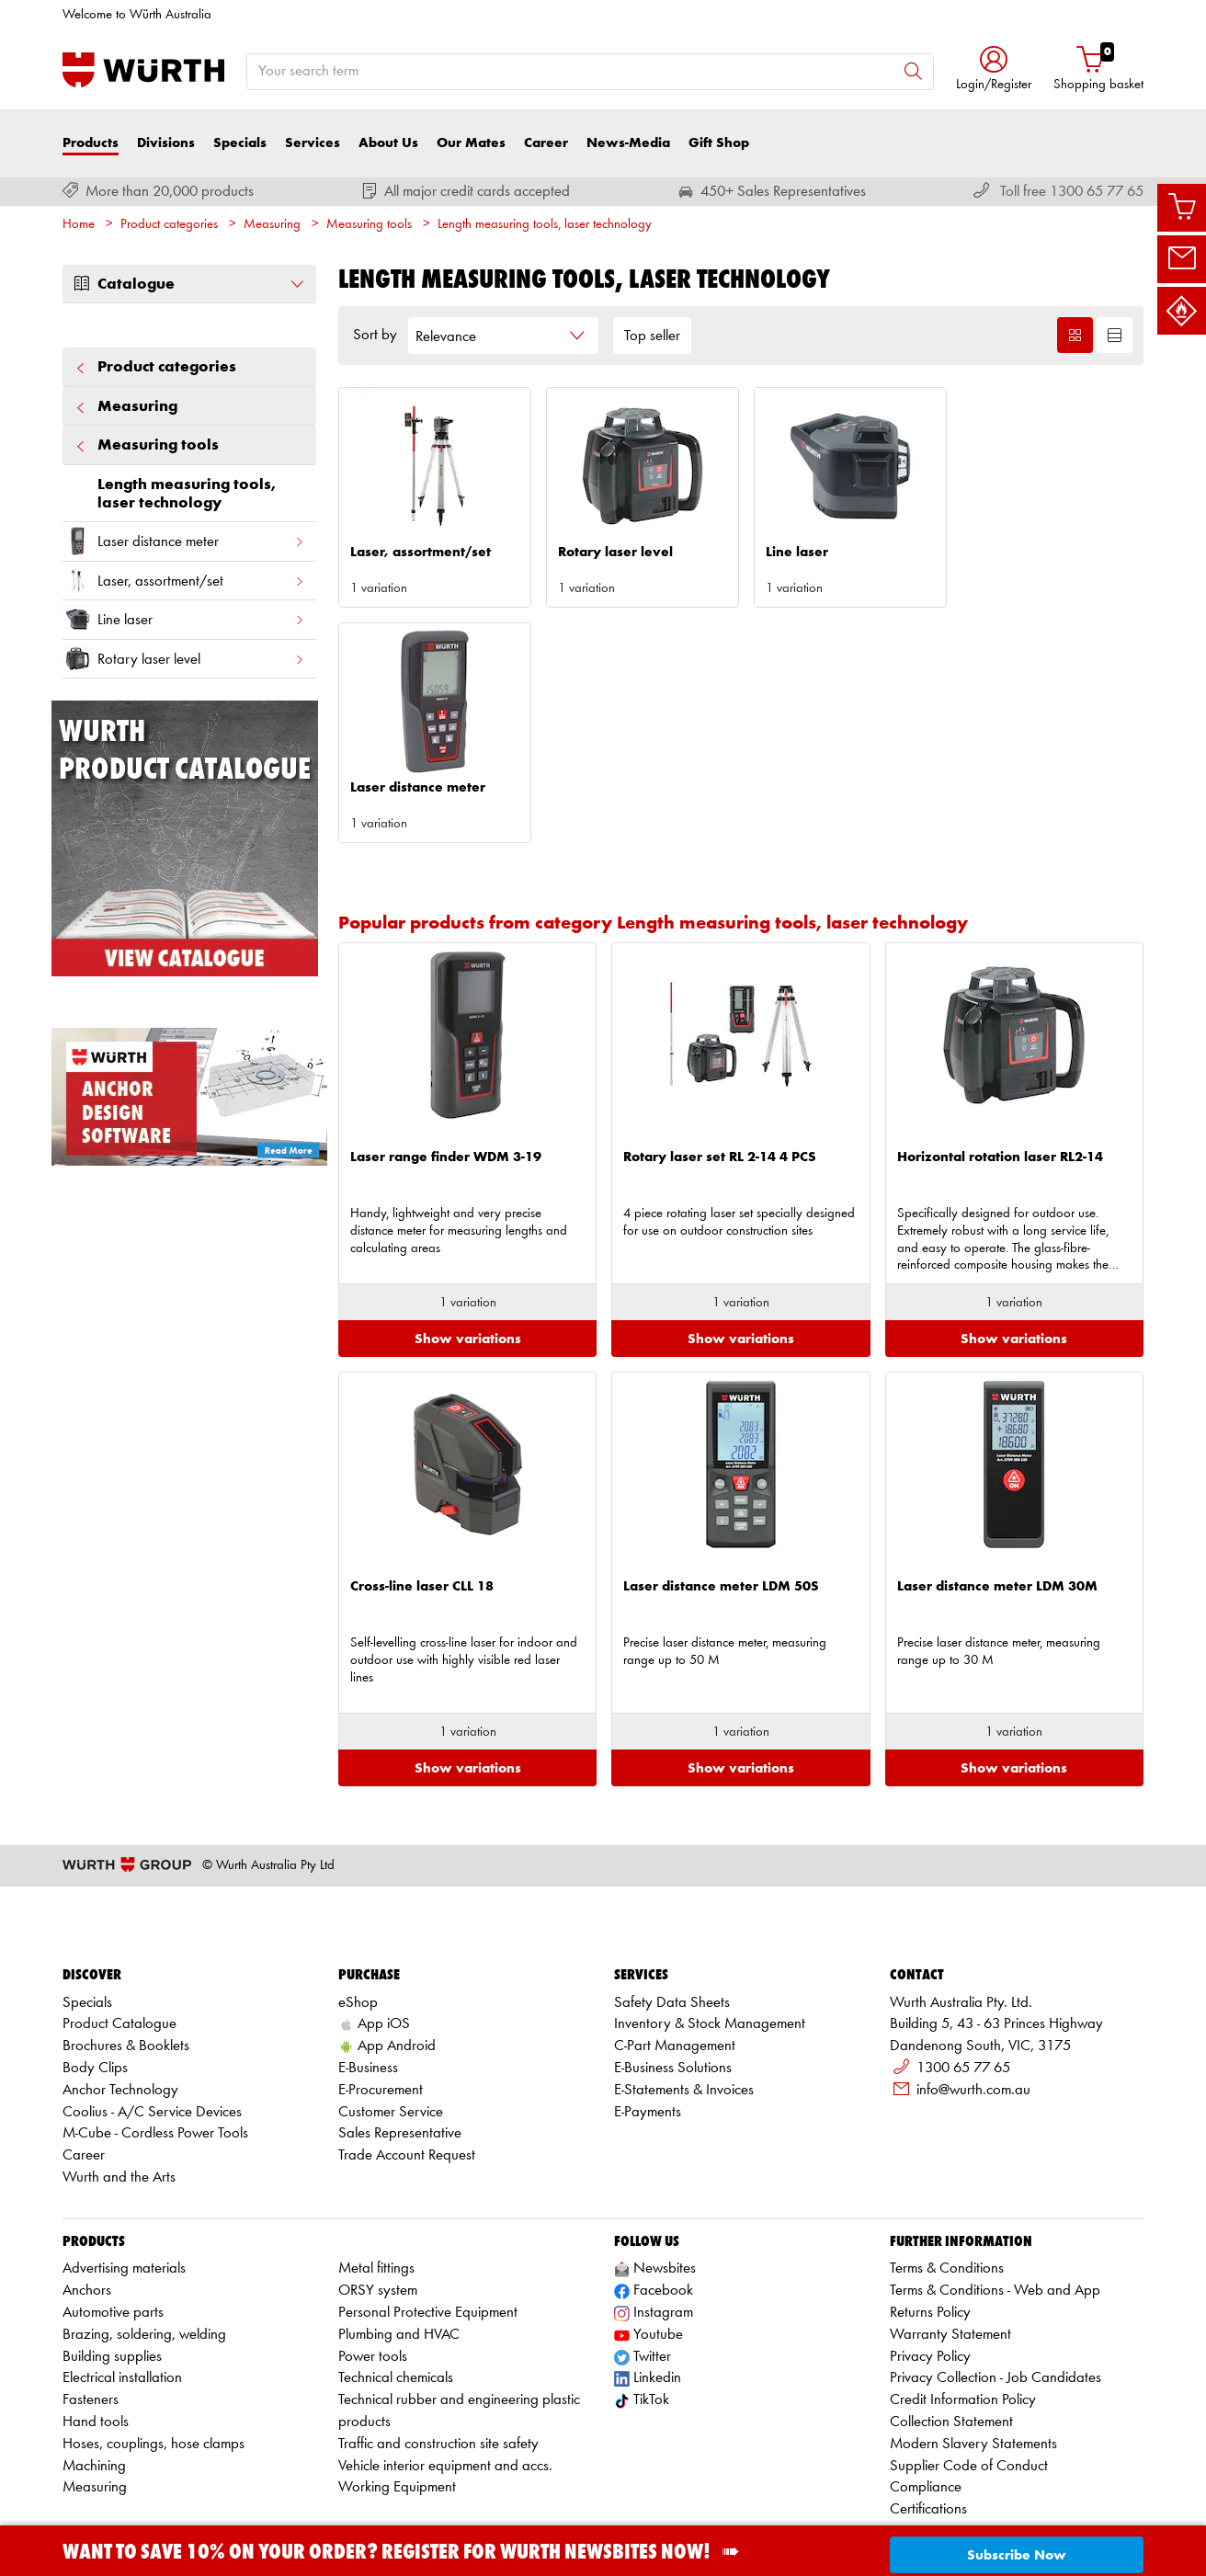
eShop (358, 1911)
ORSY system (377, 2199)
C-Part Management (674, 1955)
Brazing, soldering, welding (144, 2243)
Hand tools (96, 2331)
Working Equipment (397, 2396)
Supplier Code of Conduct (969, 2374)
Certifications (928, 2418)
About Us (388, 143)
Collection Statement (951, 2331)
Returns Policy (930, 2221)
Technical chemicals (395, 2287)
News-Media (628, 143)
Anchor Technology (120, 1998)
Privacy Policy (930, 2265)
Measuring (272, 225)
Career (546, 143)
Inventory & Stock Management (709, 1933)
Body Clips (95, 1976)
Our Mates (471, 143)
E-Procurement (380, 1998)
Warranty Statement (950, 2243)
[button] (993, 70)
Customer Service (390, 2020)
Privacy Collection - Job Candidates (995, 2287)
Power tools (372, 2265)
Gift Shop (718, 143)
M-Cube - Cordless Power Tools (155, 2042)
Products (91, 143)
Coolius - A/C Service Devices (152, 2020)
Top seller (652, 336)
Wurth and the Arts (119, 2085)
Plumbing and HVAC (399, 2243)
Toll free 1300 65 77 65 (1071, 191)
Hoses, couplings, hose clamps (154, 2352)
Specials (240, 143)
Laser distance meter (184, 541)
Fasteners (91, 2309)
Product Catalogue (119, 1933)
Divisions (166, 143)
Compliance (925, 2396)
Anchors (87, 2199)
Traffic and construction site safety (438, 2352)
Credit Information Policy (963, 2309)
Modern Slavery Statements (973, 2352)
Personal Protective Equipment (428, 2221)
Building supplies (112, 2265)
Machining (94, 2374)
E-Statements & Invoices (684, 1998)
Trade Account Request (406, 2064)
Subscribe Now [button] (1016, 2555)
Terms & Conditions (947, 2177)
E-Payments (647, 2020)
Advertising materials (124, 2177)
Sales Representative (399, 2042)
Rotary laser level (184, 659)
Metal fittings (376, 2177)
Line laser (184, 619)
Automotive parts (113, 2221)
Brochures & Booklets (126, 1955)
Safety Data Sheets (672, 1911)
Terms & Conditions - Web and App (995, 2199)
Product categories (169, 225)
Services (312, 143)
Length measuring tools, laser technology (545, 225)
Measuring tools (369, 225)
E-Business (368, 1976)
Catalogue (189, 284)
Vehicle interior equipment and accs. (445, 2374)
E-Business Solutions (673, 1976)
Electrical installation (122, 2287)
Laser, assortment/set (184, 580)
